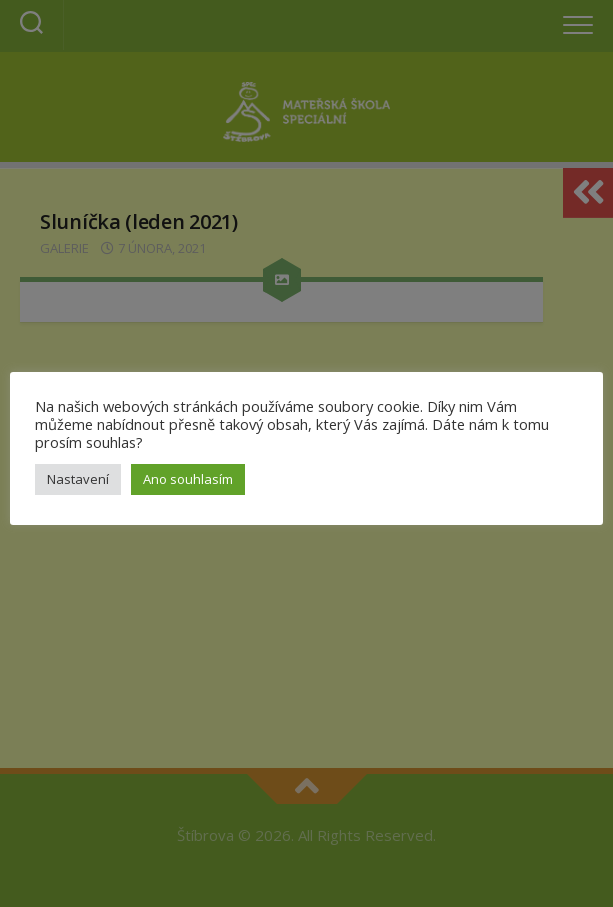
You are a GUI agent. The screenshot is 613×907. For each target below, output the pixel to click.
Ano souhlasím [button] (188, 479)
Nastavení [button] (78, 479)
